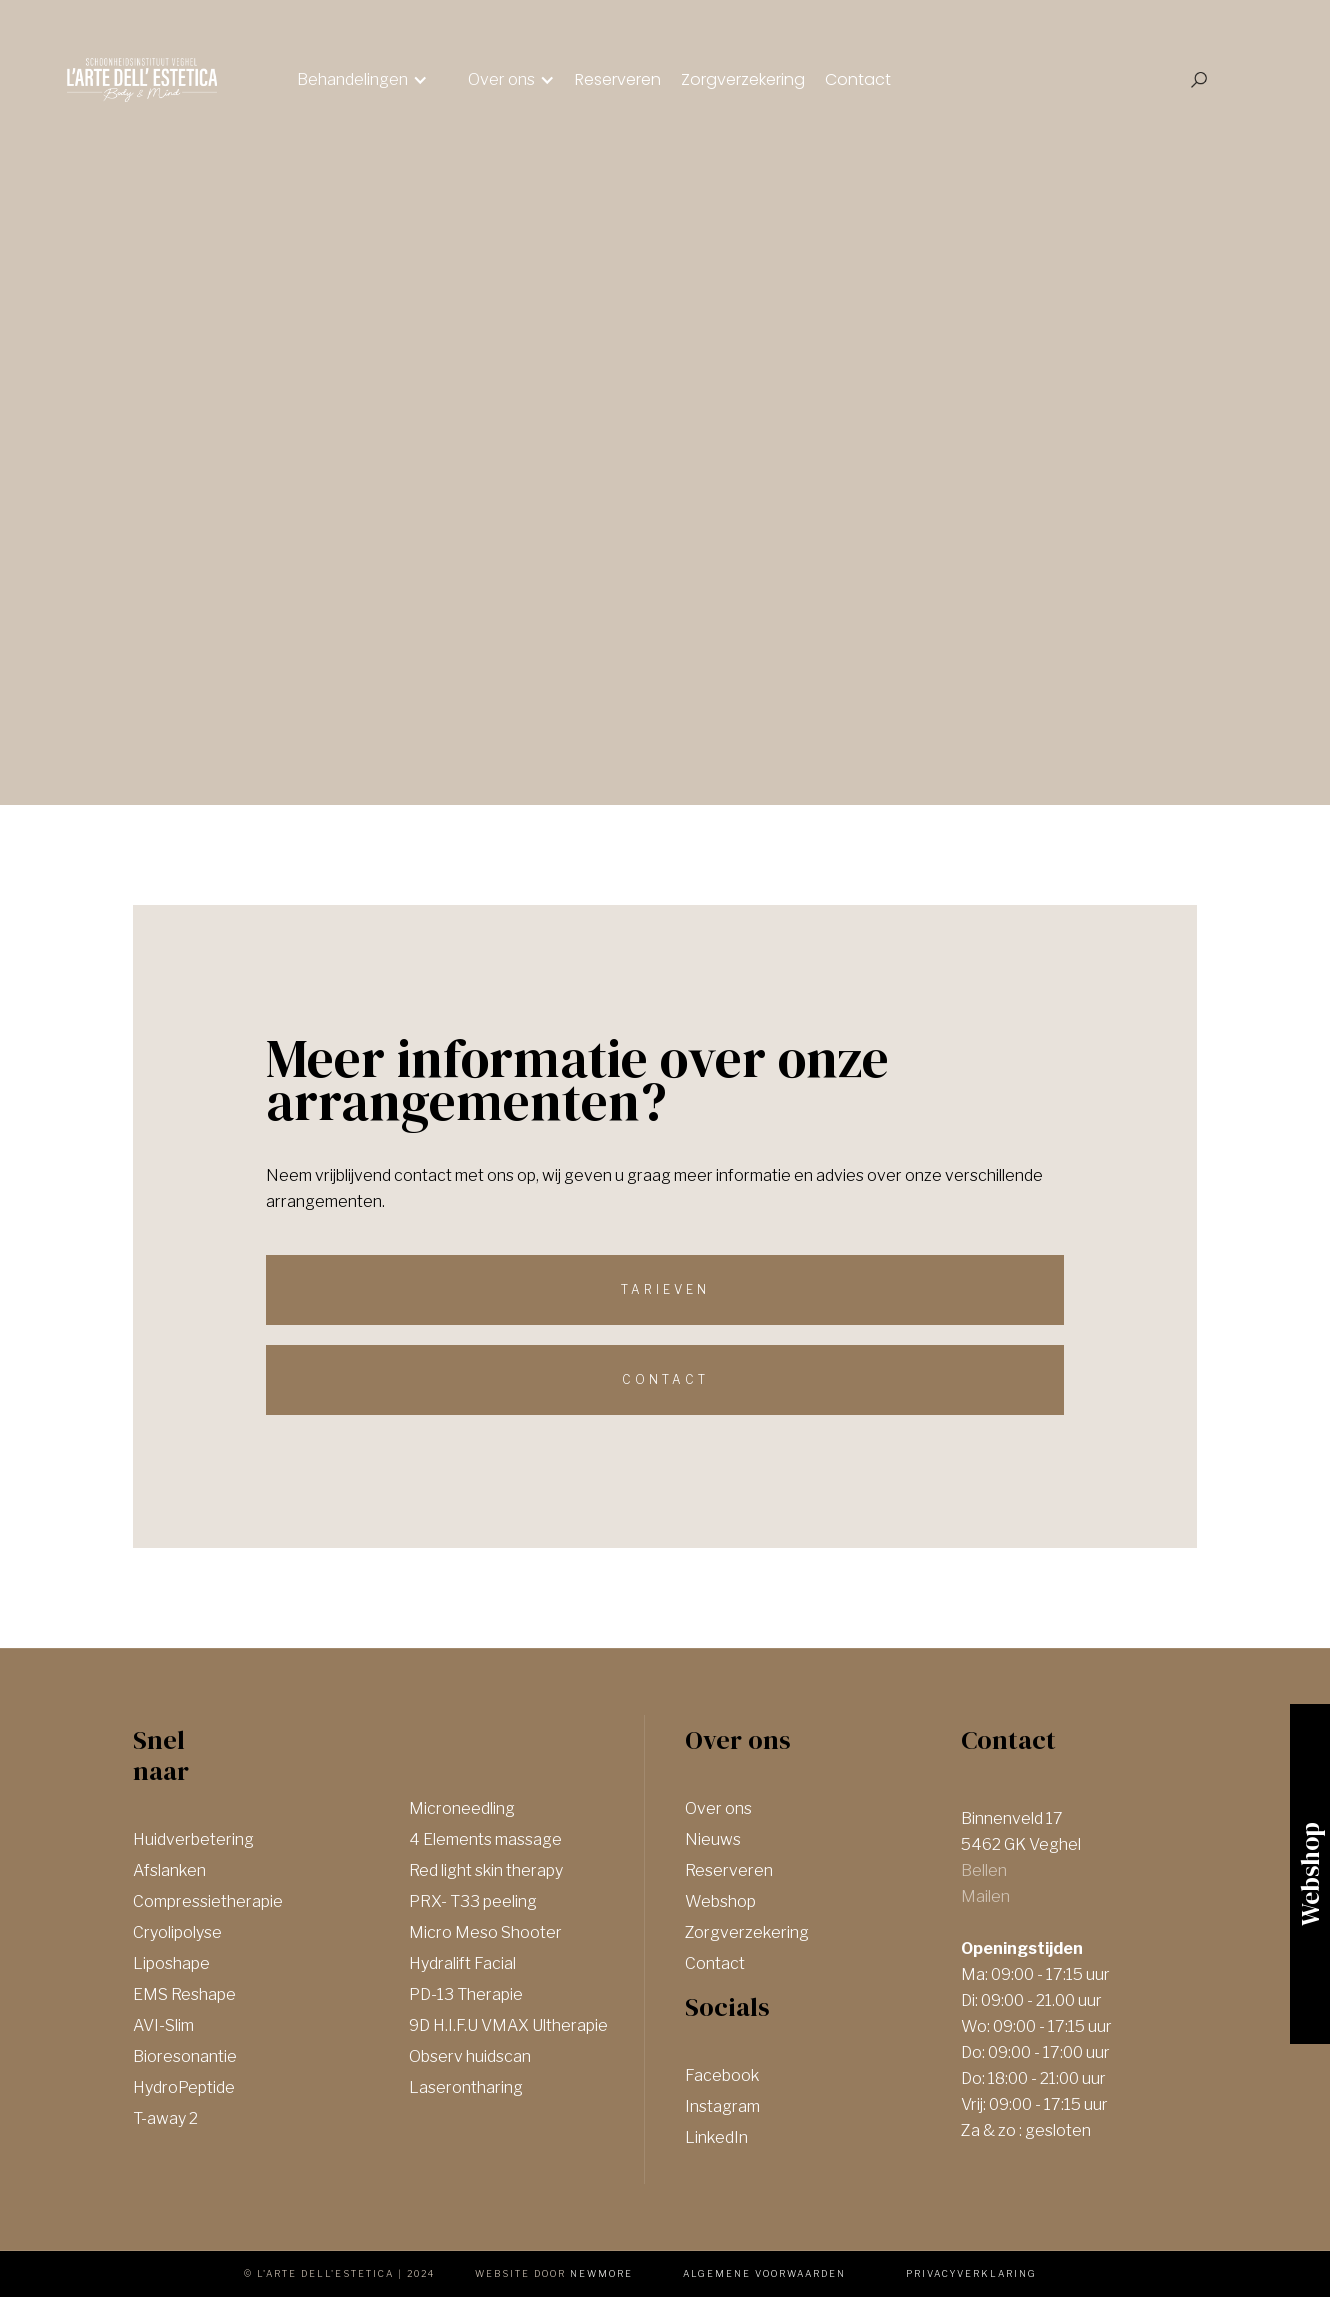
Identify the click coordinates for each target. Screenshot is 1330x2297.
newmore (601, 2273)
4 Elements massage (485, 1839)
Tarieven (665, 1289)
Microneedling (462, 1808)
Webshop (720, 1901)
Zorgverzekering (743, 79)
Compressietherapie (208, 1901)
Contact (858, 79)
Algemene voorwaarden (764, 2273)
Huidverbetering (193, 1839)
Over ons (718, 1808)
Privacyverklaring (971, 2273)
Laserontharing (466, 2087)
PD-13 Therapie (466, 1994)
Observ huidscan (470, 2056)
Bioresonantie (185, 2056)
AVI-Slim (163, 2025)
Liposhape (171, 1963)
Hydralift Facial (462, 1963)
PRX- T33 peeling (473, 1901)
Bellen (984, 1870)
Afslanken (169, 1870)
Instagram (722, 2106)
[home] (142, 80)
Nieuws (713, 1839)
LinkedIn (716, 2137)
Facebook (722, 2075)
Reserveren (618, 79)
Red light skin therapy (486, 1870)
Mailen (985, 1896)
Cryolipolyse (177, 1932)
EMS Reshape (184, 1994)
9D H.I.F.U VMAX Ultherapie (508, 2025)
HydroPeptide (184, 2087)
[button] (362, 80)
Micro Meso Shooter (485, 1932)
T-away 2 (165, 2118)
